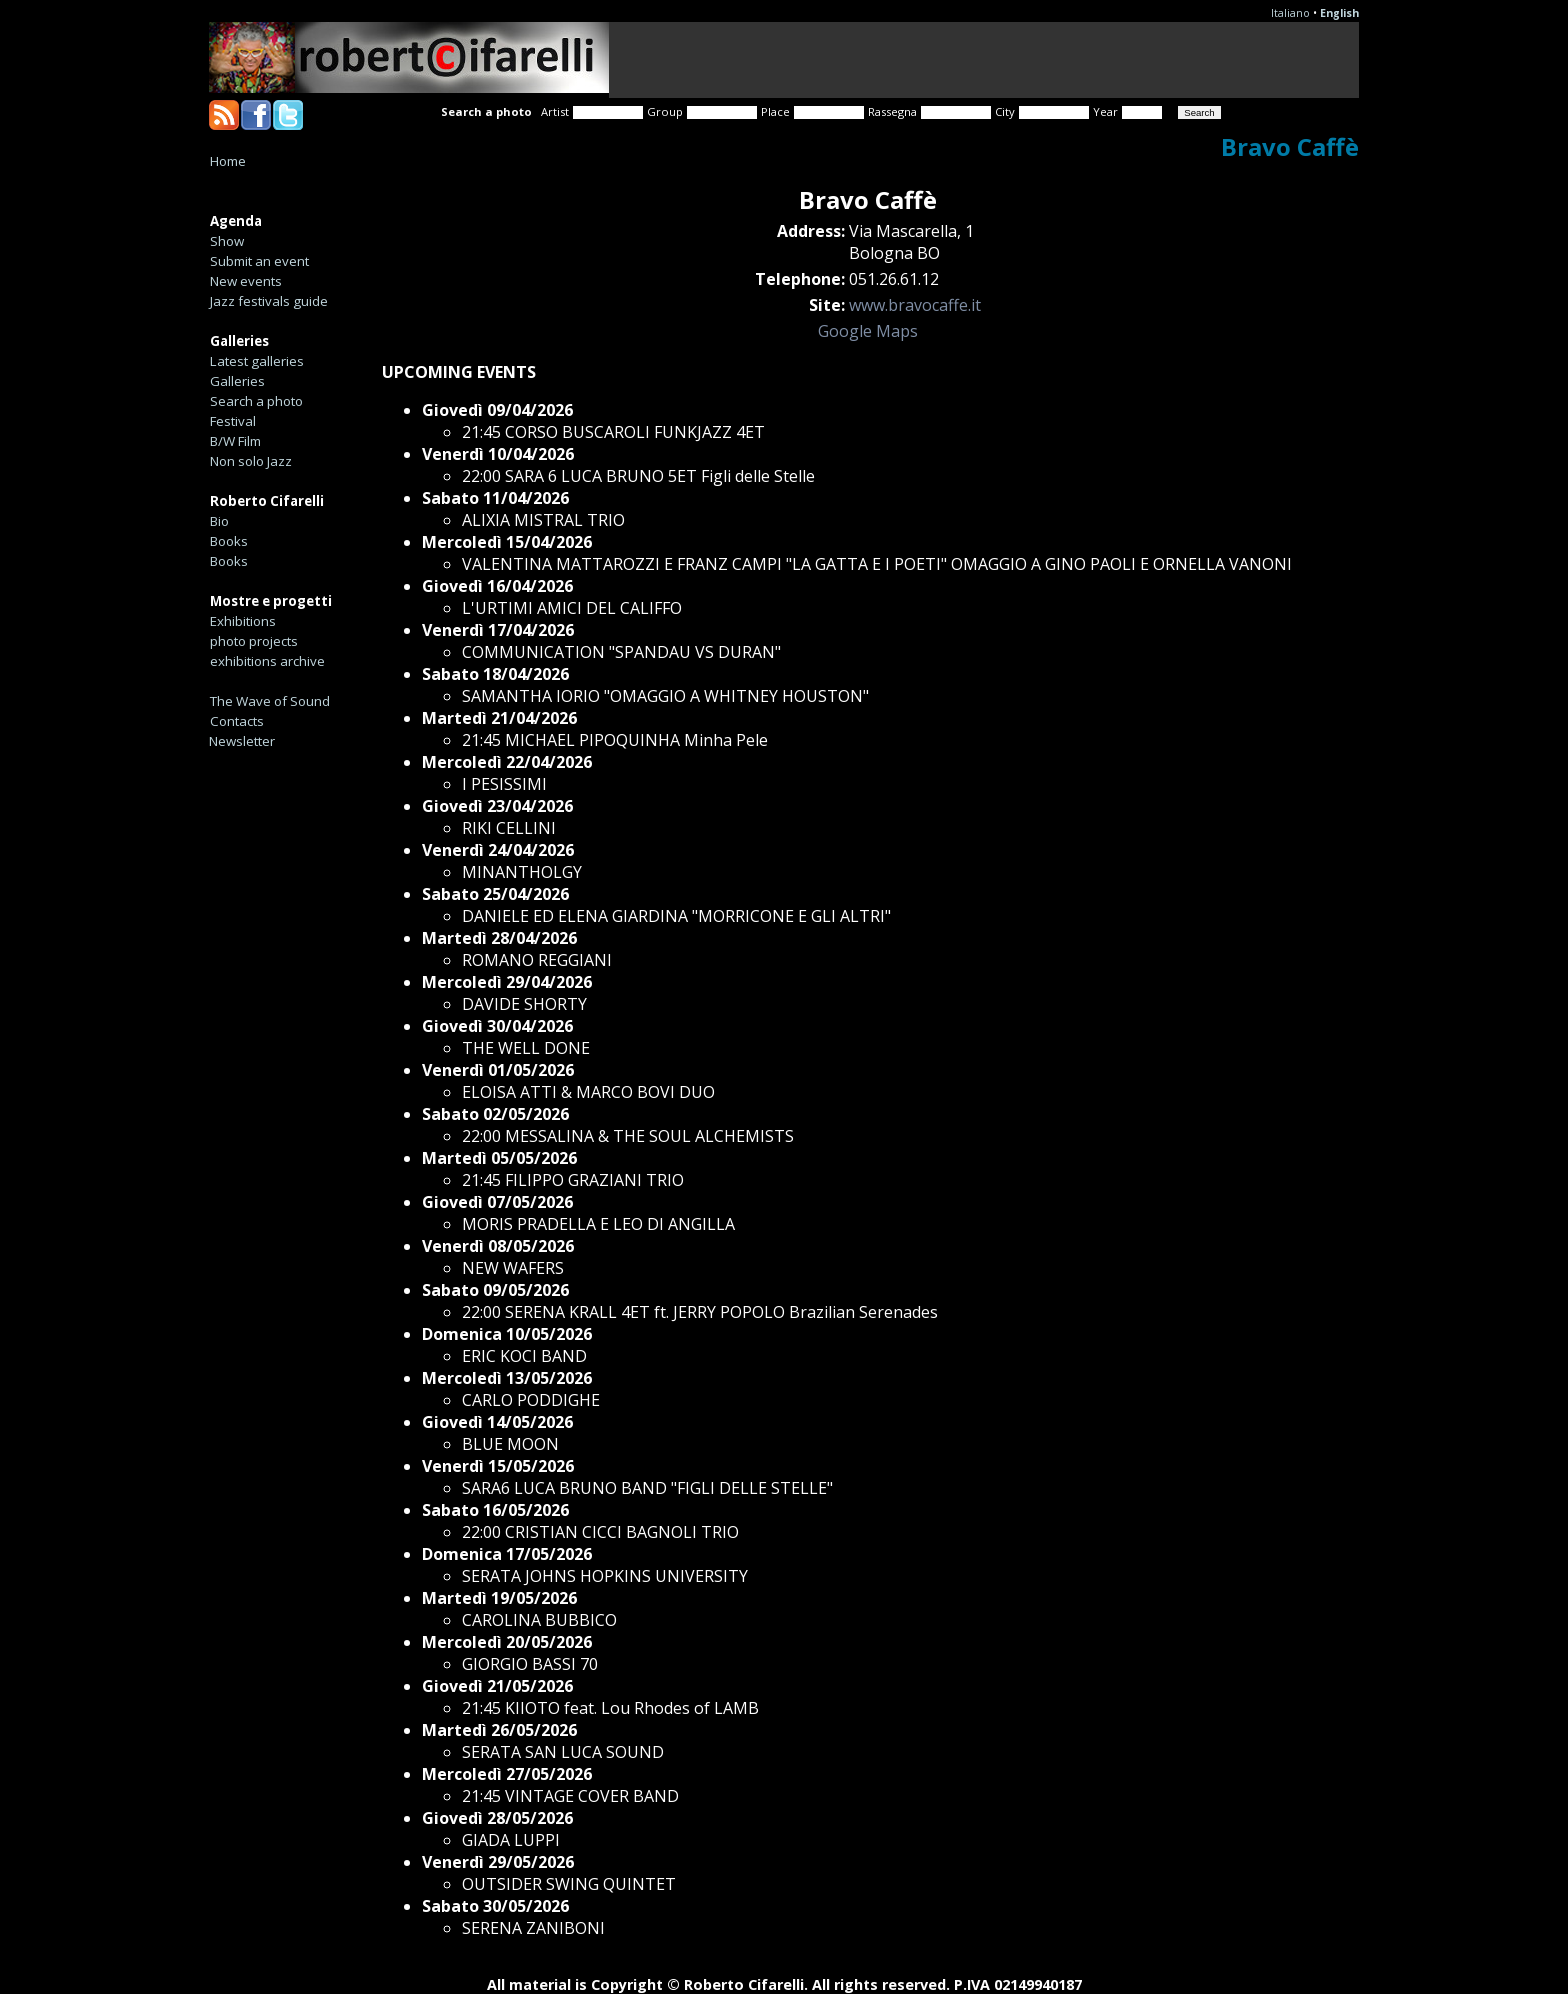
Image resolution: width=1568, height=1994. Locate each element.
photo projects (254, 641)
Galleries (237, 381)
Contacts (237, 721)
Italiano (1290, 13)
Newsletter (242, 741)
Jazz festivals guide (269, 301)
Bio (219, 521)
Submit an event (259, 261)
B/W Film (235, 441)
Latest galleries (257, 361)
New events (246, 281)
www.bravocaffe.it (915, 305)
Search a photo (256, 401)
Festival (233, 421)
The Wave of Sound (270, 701)
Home (228, 161)
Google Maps (868, 331)
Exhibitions (243, 621)
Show (227, 241)
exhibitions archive (267, 661)
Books (229, 541)
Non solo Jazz (251, 461)
